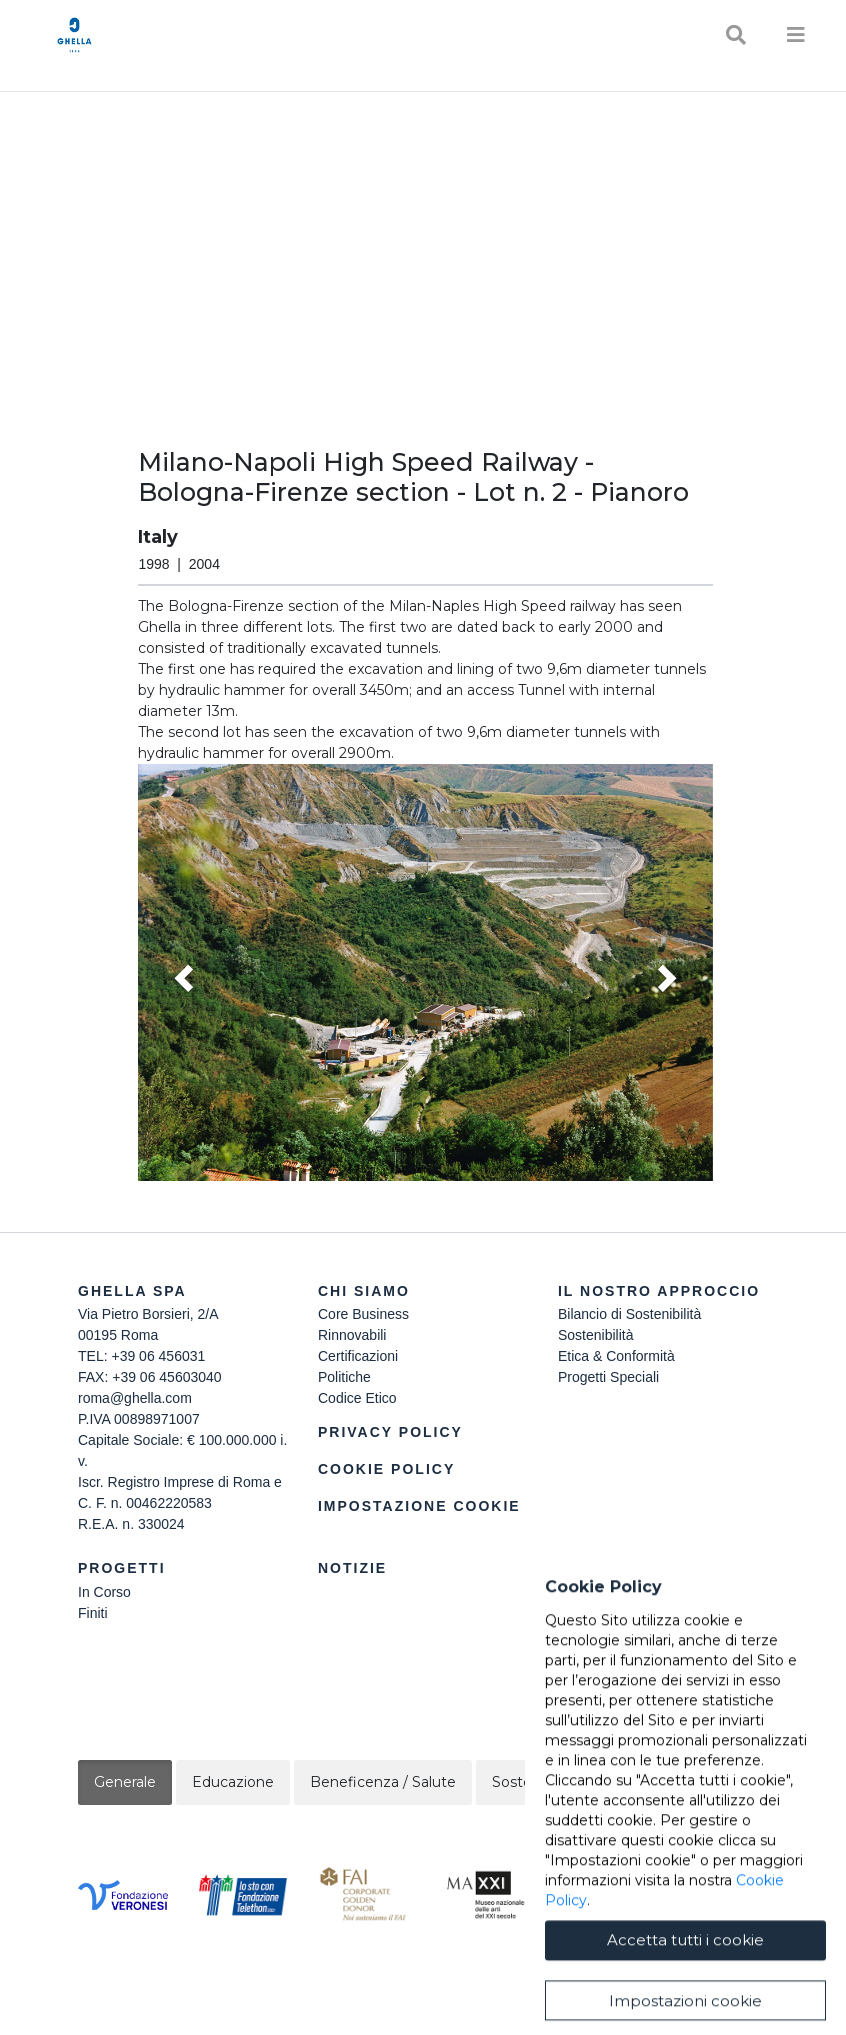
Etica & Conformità (616, 1356)
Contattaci (612, 1568)
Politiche (344, 1377)
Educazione (233, 1782)
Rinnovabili (352, 1335)
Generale (125, 1782)
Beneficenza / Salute (383, 1782)
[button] (425, 972)
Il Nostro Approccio (659, 1291)
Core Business (363, 1314)
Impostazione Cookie (419, 1506)
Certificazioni (358, 1356)
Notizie (352, 1568)
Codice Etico (357, 1398)
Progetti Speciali (608, 1377)
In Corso (104, 1592)
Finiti (93, 1613)
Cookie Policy (386, 1469)
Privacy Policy (390, 1432)
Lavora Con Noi (606, 1592)
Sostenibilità (596, 1335)
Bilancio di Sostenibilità (629, 1314)
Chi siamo (364, 1291)
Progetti (122, 1568)
